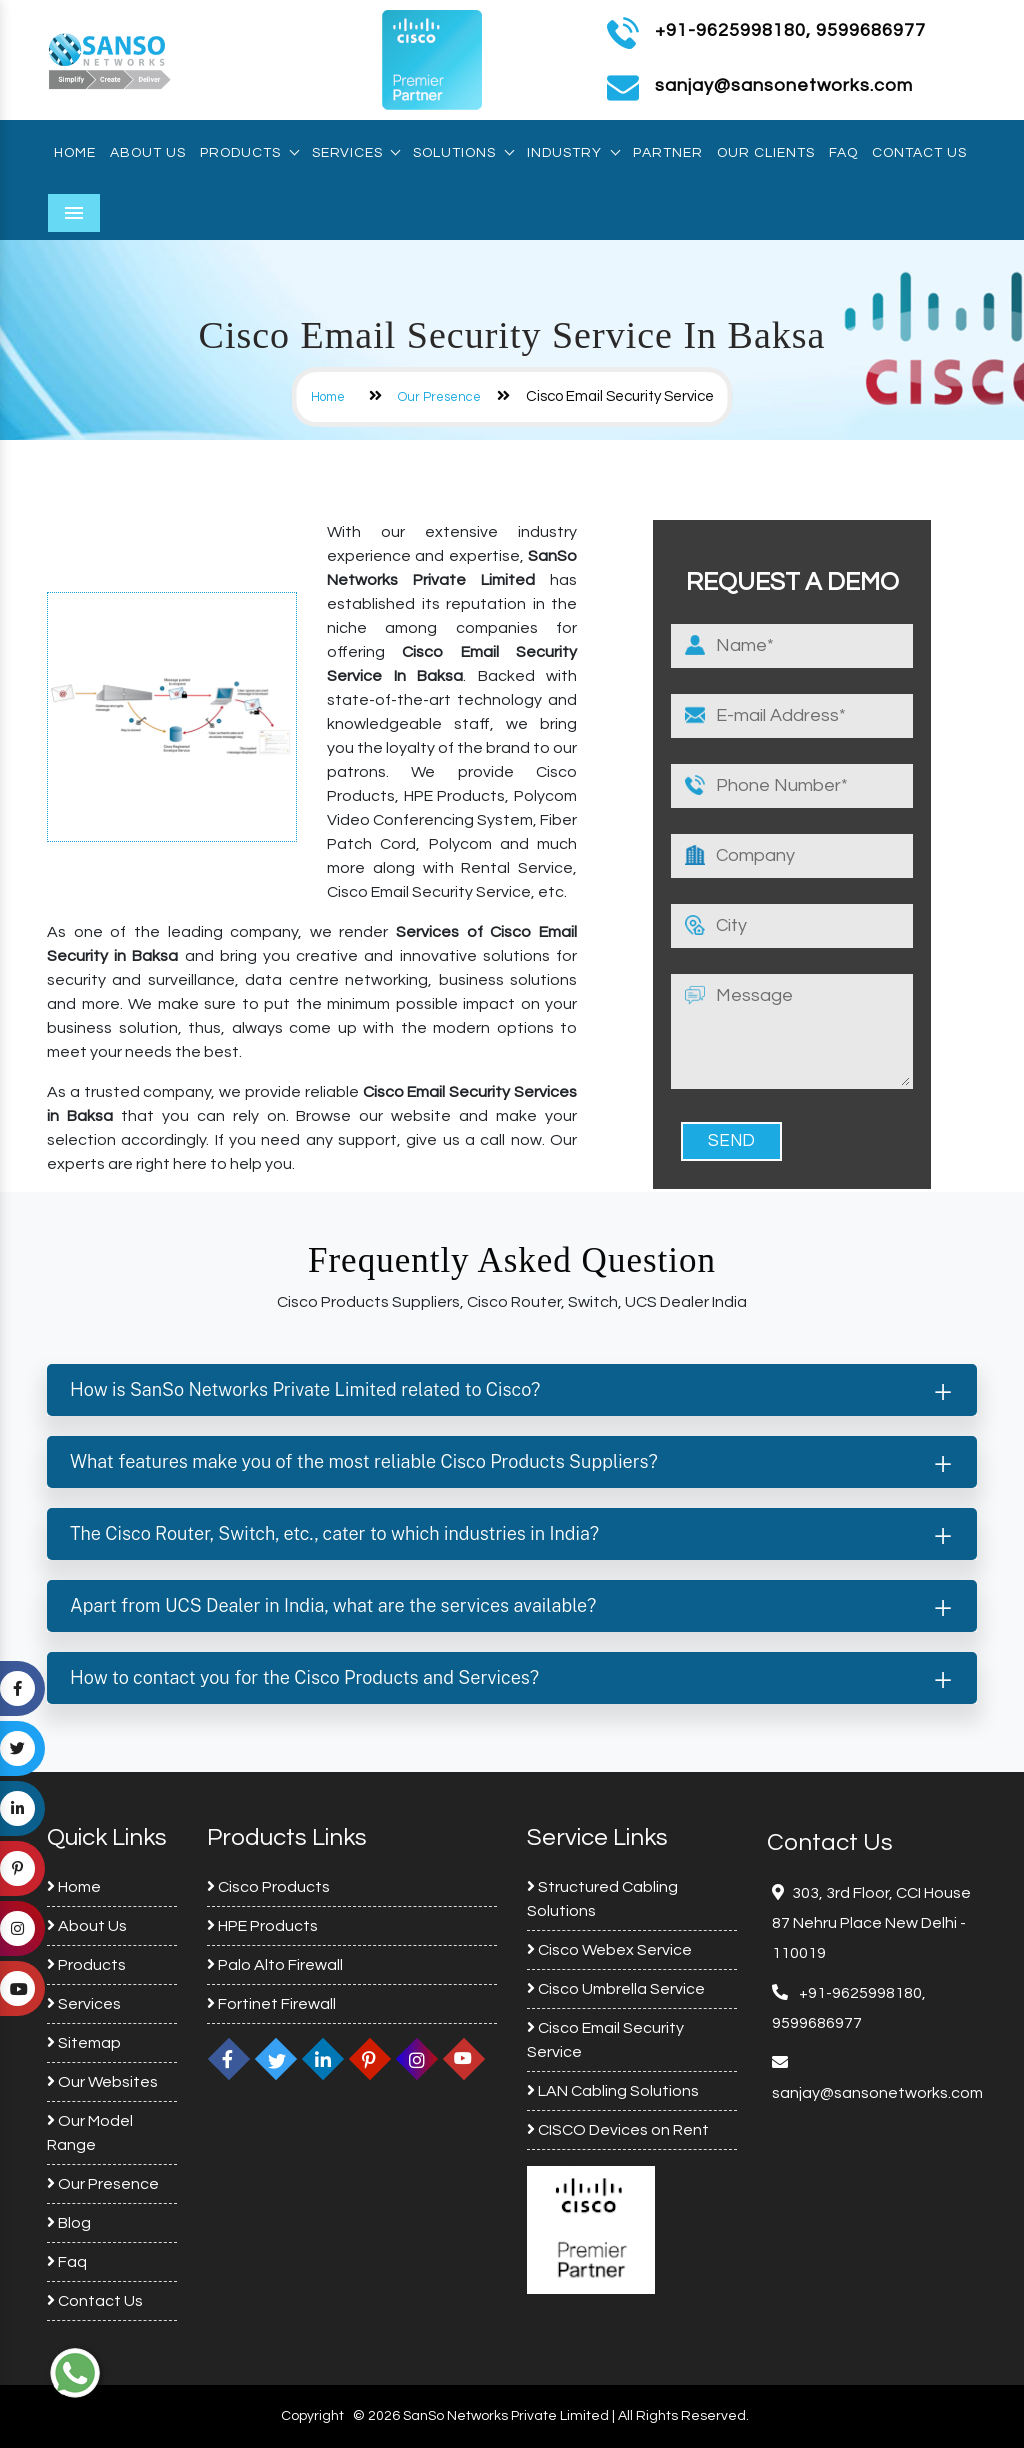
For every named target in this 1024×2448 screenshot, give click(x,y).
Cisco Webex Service (609, 1950)
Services (355, 153)
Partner (668, 153)
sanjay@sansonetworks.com (877, 2093)
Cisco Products (268, 1887)
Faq (843, 153)
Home (75, 153)
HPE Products (262, 1926)
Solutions (463, 153)
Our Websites (102, 2082)
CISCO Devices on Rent (618, 2130)
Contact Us (919, 153)
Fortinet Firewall (271, 2004)
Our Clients (766, 153)
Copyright (312, 2416)
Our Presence (439, 397)
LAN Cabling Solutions (613, 2091)
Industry (573, 153)
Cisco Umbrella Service (616, 1989)
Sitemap (84, 2043)
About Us (148, 153)
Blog (69, 2223)
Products (249, 153)
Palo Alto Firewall (275, 1965)
